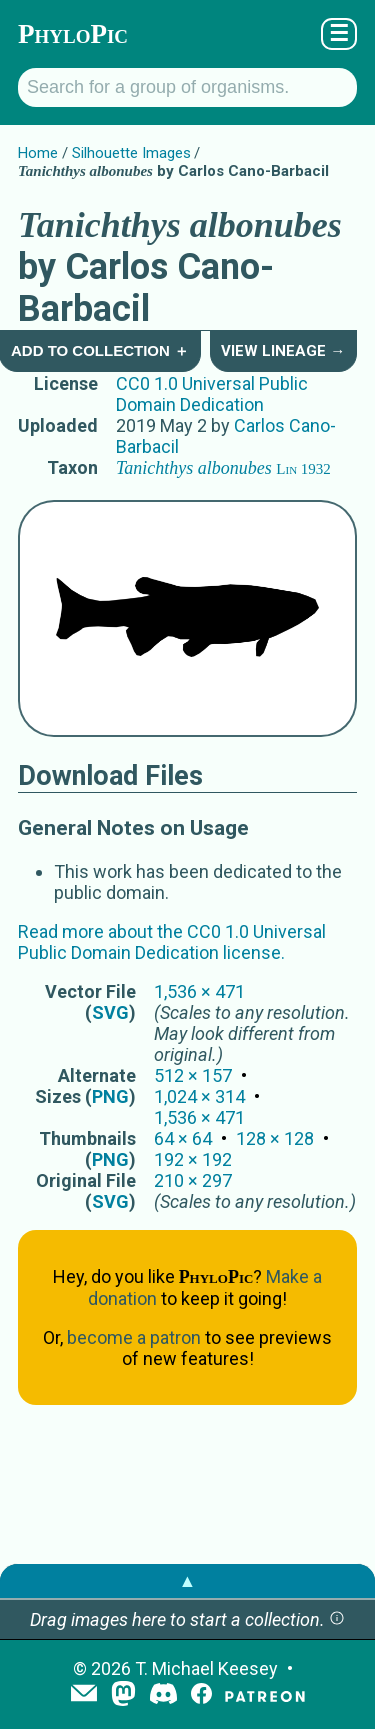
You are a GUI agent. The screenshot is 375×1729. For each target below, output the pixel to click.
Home (38, 153)
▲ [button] (188, 1580)
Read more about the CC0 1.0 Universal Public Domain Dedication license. (172, 942)
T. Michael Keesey (206, 1668)
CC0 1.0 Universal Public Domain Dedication (212, 394)
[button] (337, 1619)
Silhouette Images (131, 153)
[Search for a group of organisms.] (187, 87)
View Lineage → (283, 351)
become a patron (134, 1337)
